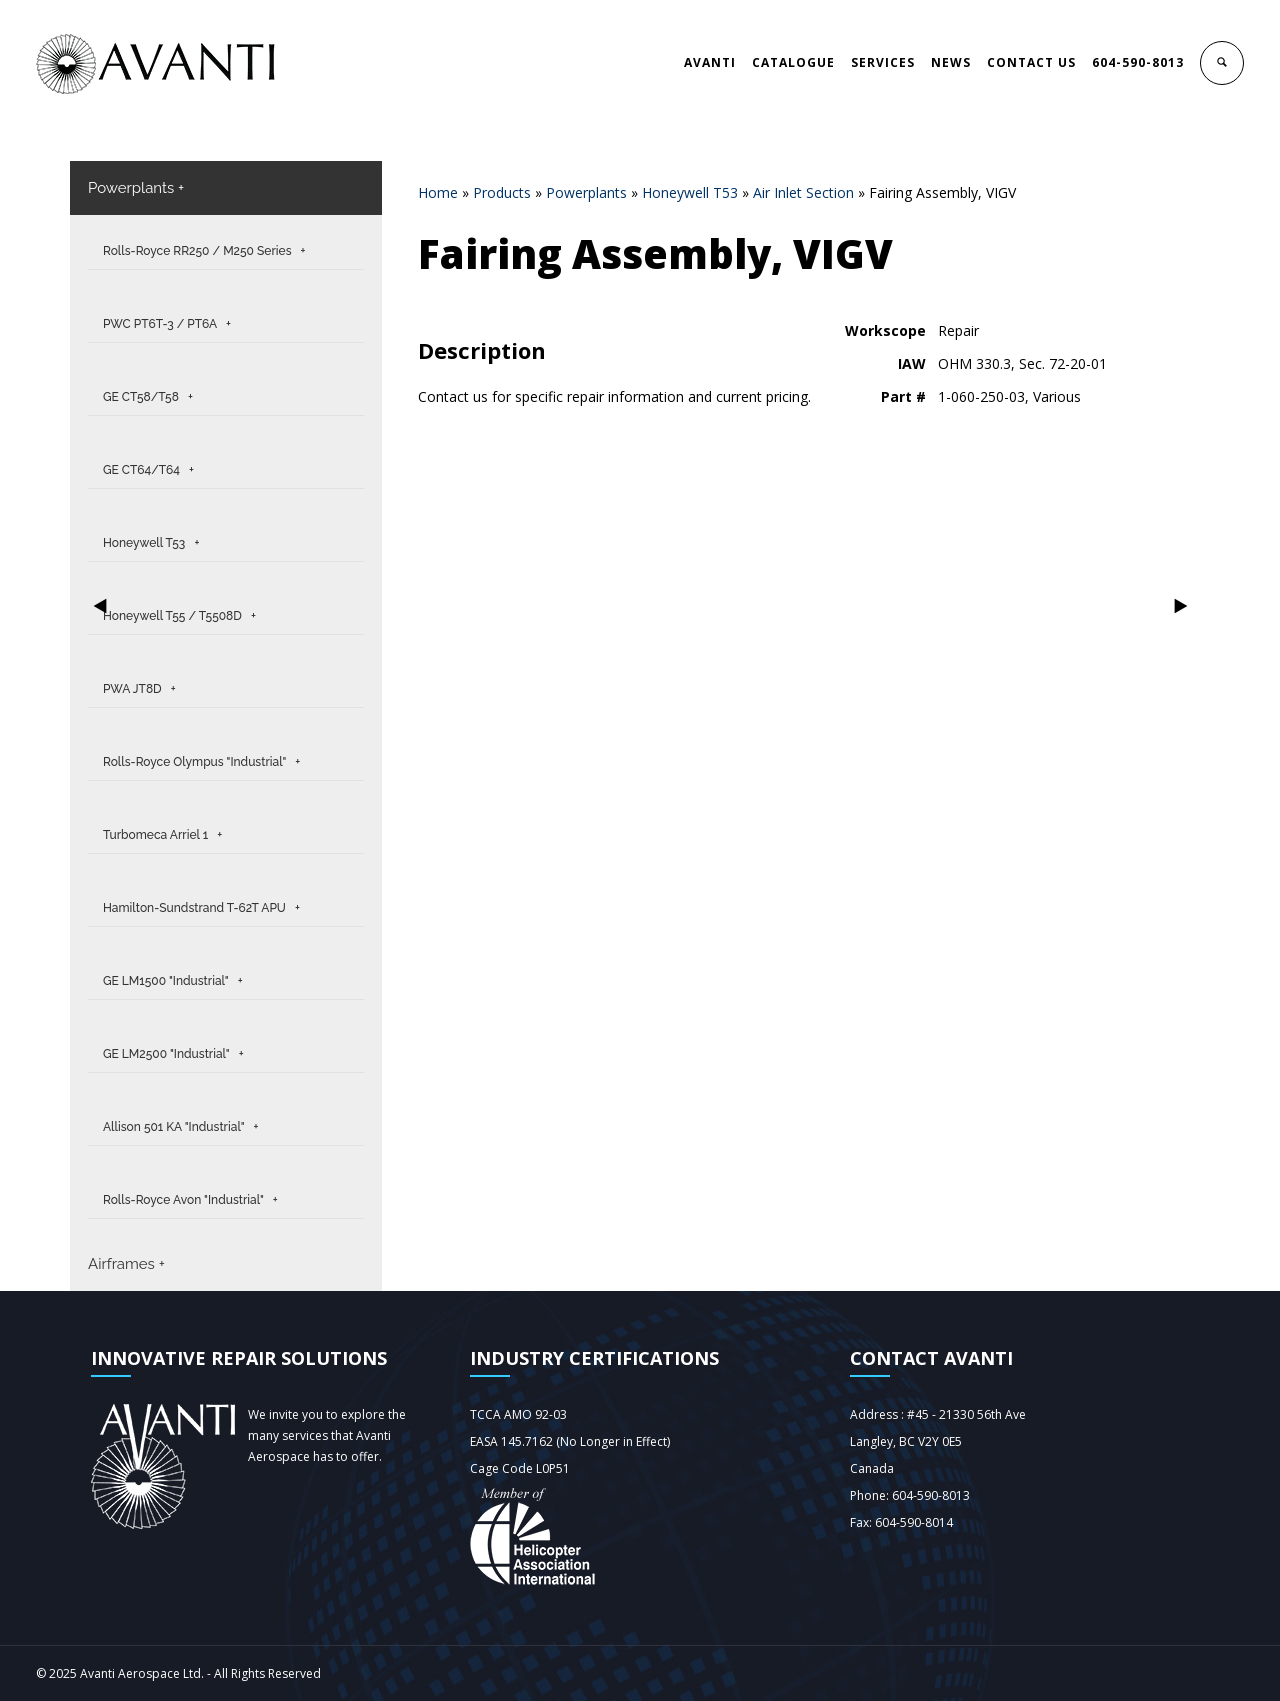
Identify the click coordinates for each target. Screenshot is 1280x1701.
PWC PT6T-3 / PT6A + (167, 324)
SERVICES (883, 62)
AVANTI (710, 62)
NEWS (951, 62)
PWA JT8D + (139, 689)
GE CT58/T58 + (148, 397)
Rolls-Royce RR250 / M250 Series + (204, 251)
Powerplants (586, 192)
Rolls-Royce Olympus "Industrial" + (201, 762)
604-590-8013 (1138, 62)
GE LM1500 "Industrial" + (173, 981)
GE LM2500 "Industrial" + (173, 1054)
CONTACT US (1031, 62)
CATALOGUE (793, 62)
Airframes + (126, 1264)
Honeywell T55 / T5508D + (179, 616)
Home (438, 192)
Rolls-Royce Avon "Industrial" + (190, 1200)
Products (502, 192)
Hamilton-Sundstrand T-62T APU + (201, 908)
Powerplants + (136, 188)
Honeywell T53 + (151, 543)
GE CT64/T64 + (148, 470)
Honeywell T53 (690, 192)
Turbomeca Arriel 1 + (162, 835)
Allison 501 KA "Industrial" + (180, 1127)
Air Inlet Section (803, 192)
